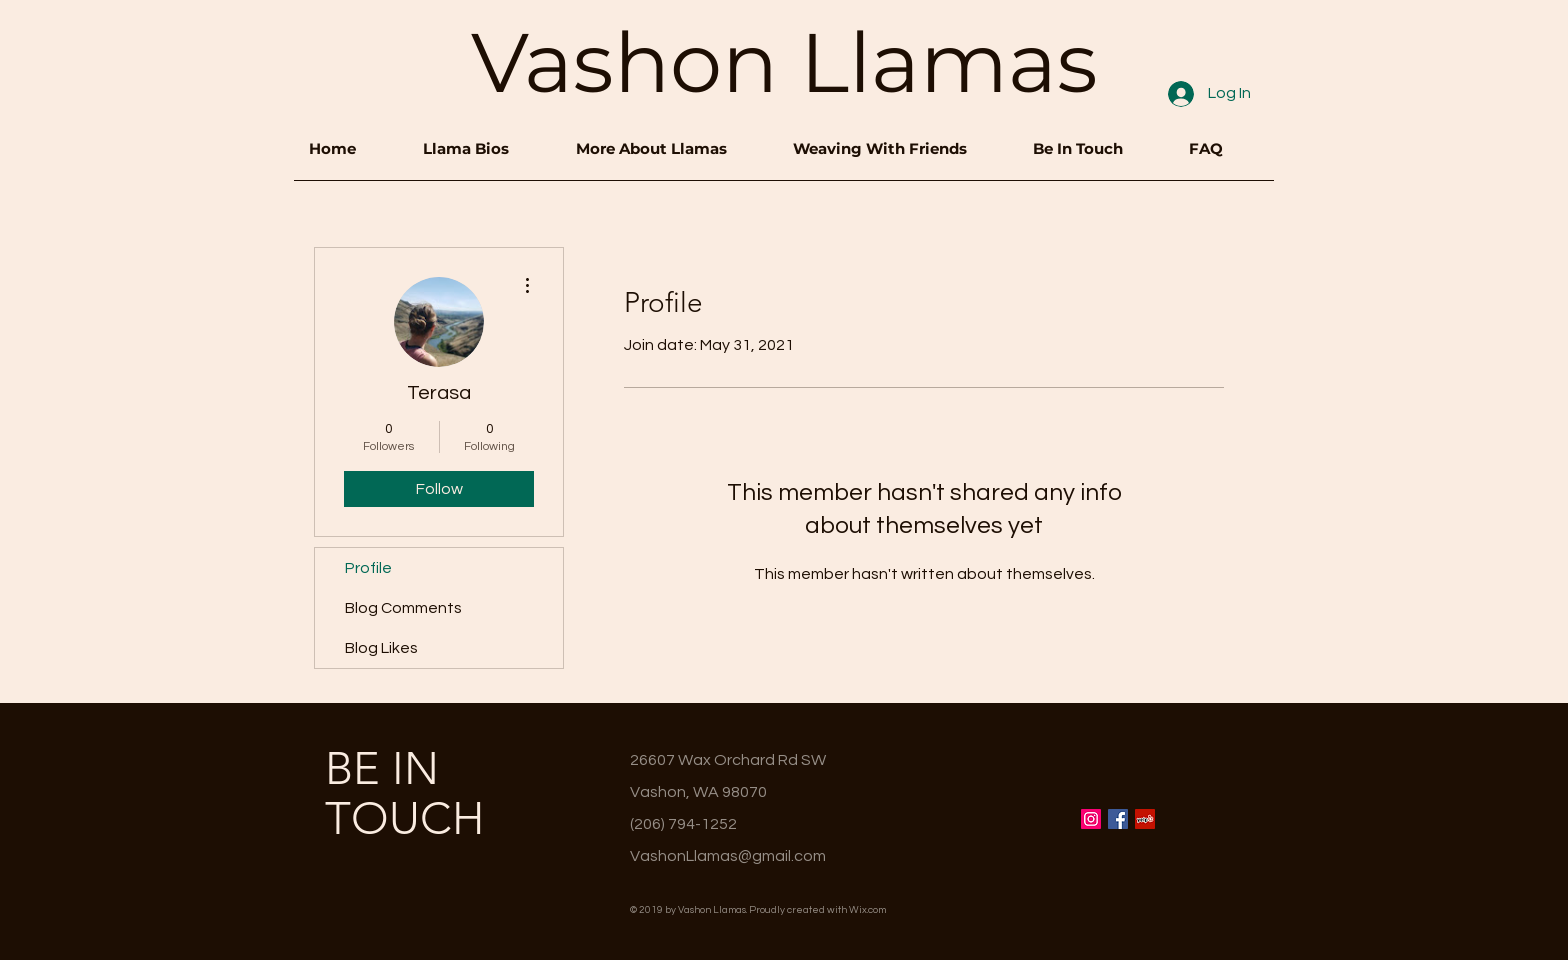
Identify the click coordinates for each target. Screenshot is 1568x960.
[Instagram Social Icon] (1091, 819)
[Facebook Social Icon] (1118, 819)
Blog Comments (403, 608)
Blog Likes (381, 648)
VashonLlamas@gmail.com (728, 856)
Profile (368, 568)
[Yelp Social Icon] (1145, 819)
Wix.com (867, 910)
